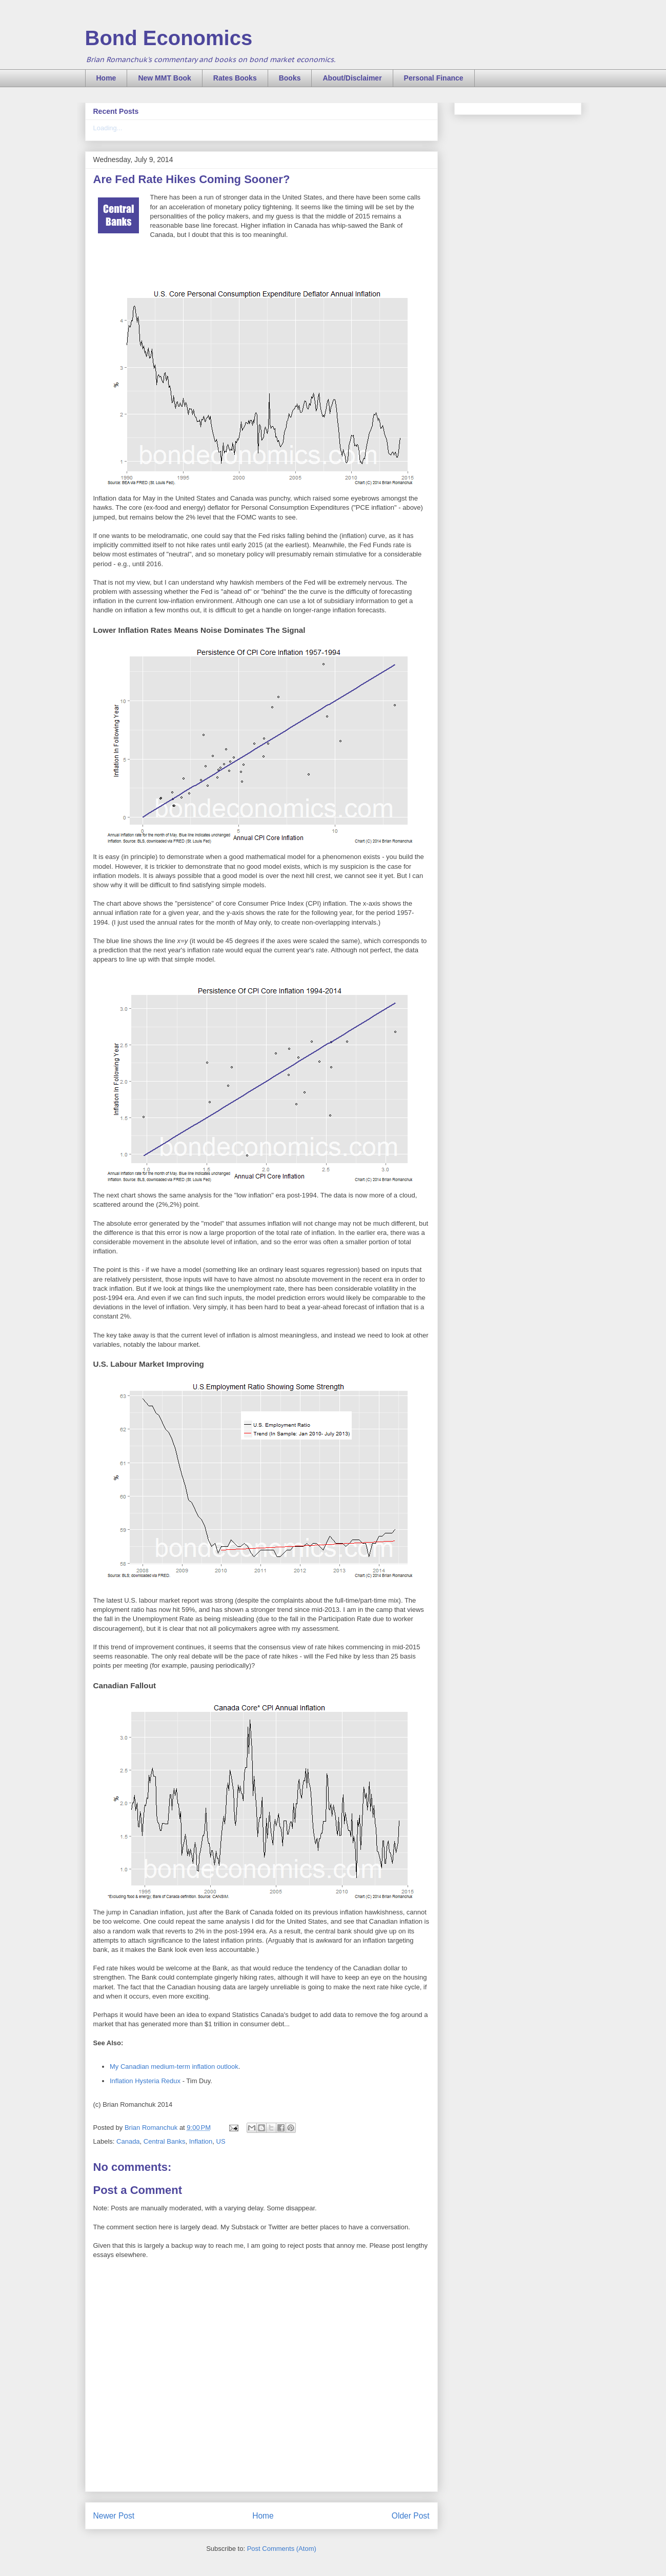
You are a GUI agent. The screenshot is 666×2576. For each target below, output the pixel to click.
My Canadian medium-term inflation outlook (174, 2066)
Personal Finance (433, 78)
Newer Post (114, 2515)
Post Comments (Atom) (281, 2548)
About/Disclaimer (351, 78)
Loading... (108, 128)
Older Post (411, 2515)
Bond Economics (169, 38)
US (221, 2141)
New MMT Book (164, 78)
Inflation (201, 2141)
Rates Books (235, 78)
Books (290, 78)
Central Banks (165, 2141)
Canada (128, 2141)
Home (106, 78)
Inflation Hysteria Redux (145, 2081)
